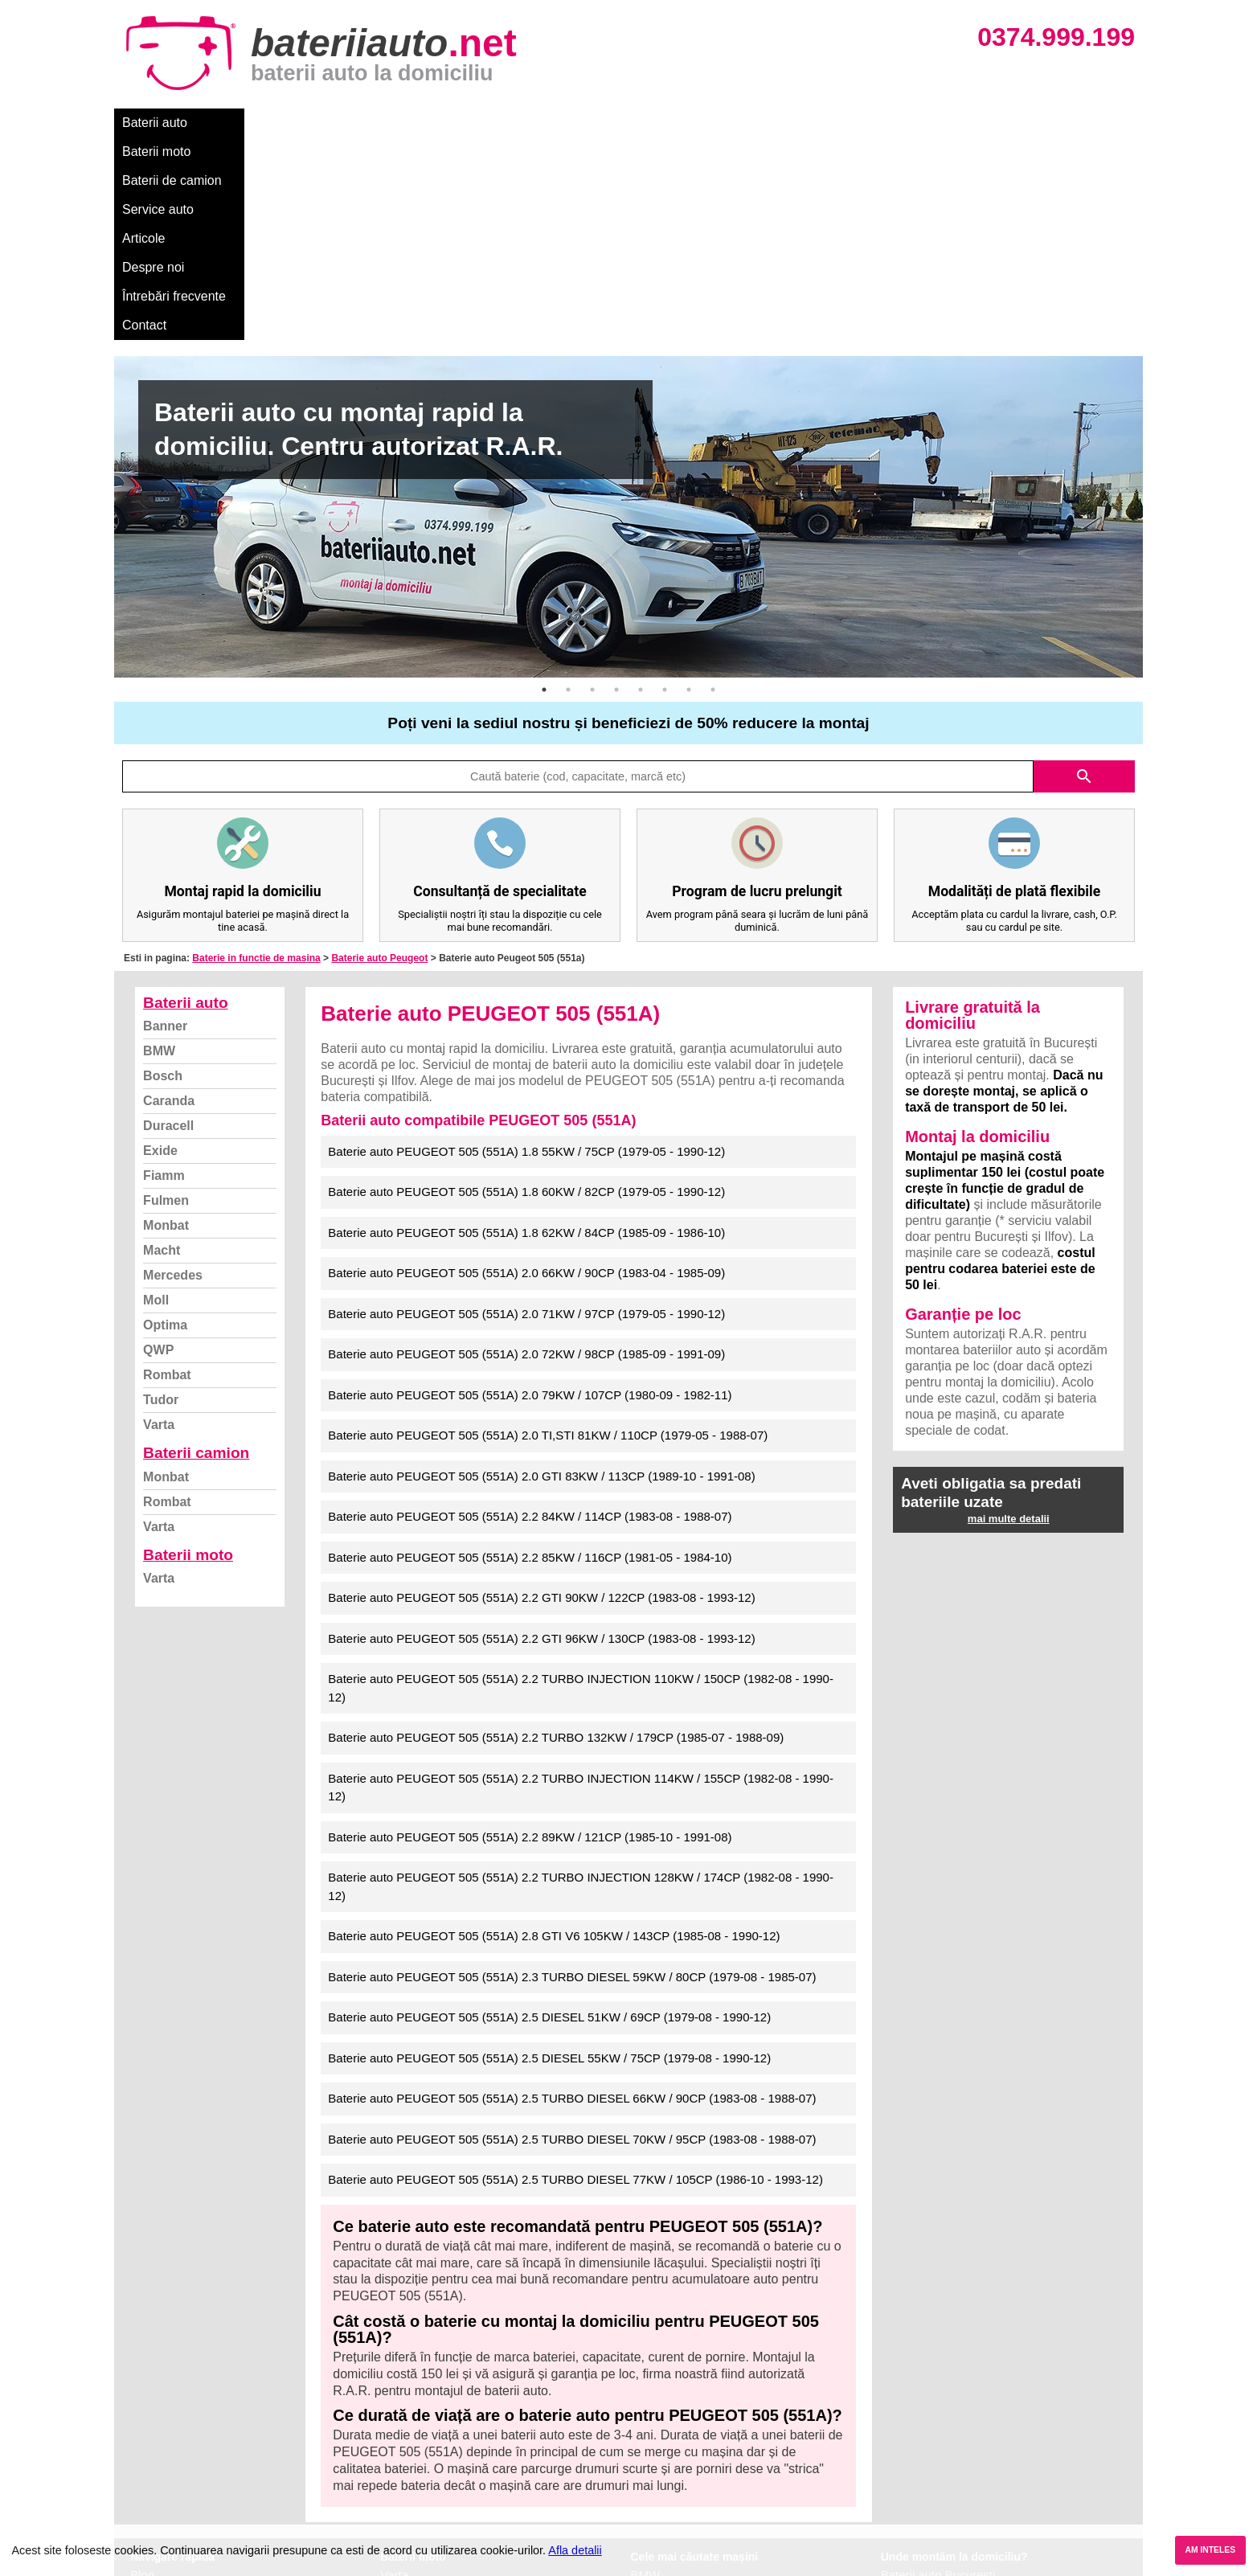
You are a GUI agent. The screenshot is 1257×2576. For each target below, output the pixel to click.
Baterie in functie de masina (256, 755)
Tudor (160, 1197)
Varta (158, 1222)
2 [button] (568, 487)
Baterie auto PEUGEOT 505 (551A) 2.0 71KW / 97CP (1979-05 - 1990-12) (526, 1111)
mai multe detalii (1009, 1316)
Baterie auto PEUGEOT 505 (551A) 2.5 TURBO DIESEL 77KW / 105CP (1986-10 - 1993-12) (575, 1977)
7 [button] (689, 487)
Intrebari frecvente (178, 2425)
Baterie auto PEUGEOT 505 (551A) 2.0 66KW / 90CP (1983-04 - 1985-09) (526, 1070)
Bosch (162, 873)
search (1084, 574)
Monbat (166, 1023)
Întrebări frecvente (702, 122)
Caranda (168, 898)
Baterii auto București (938, 2372)
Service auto (453, 122)
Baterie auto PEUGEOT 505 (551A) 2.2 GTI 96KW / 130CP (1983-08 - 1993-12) (541, 1436)
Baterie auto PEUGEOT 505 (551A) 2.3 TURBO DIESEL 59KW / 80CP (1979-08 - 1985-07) (572, 1774)
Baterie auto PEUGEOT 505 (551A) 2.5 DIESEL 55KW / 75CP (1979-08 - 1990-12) (549, 1855)
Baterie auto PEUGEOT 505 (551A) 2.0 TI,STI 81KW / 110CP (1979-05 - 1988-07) (548, 1232)
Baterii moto (242, 122)
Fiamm (164, 973)
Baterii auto (154, 122)
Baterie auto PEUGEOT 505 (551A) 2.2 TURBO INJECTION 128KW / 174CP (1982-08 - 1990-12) (580, 1684)
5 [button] (641, 487)
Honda (648, 2514)
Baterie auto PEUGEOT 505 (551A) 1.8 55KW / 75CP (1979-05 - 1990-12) (526, 949)
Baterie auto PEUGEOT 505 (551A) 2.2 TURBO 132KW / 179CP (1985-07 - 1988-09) (556, 1535)
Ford (643, 2407)
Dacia (646, 2390)
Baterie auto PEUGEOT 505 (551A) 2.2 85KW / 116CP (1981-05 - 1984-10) (529, 1355)
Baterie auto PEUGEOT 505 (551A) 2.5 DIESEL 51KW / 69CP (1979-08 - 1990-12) (549, 1814)
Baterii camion (196, 1250)
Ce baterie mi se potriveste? (205, 2390)
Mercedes (173, 1072)
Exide (160, 948)
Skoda (648, 2425)
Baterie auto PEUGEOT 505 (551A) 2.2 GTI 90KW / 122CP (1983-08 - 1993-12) (541, 1395)
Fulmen (166, 998)
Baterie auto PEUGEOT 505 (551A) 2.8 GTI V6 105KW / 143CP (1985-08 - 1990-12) (554, 1733)
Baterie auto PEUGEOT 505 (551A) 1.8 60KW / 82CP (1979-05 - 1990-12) (526, 989)
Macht (161, 1048)
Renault (652, 2460)
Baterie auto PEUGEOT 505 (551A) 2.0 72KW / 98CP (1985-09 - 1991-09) (526, 1151)
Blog (142, 2372)
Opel (644, 2496)
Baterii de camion (346, 122)
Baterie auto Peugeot (379, 755)
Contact (797, 122)
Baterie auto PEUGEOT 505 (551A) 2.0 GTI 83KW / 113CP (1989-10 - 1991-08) (541, 1273)
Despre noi (603, 122)
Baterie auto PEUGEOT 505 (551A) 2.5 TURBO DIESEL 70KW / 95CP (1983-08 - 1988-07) (572, 1936)
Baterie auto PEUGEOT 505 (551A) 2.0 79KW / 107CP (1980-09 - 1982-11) (529, 1192)
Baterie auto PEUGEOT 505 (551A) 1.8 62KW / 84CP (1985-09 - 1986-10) (526, 1030)
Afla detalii (574, 2550)
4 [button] (616, 487)
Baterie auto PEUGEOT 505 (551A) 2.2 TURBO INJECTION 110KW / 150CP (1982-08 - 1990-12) (580, 1485)
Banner (165, 823)
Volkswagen (663, 2443)
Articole (530, 122)
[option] (628, 314)
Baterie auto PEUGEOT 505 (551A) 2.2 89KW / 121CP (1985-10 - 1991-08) (529, 1634)
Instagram (157, 2478)
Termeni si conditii (178, 2443)
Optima (165, 1122)
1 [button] (544, 487)
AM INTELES (1210, 2549)
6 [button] (665, 487)
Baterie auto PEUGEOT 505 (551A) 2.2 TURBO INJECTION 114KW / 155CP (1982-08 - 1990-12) (580, 1585)
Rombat (167, 1172)
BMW (159, 848)
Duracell (168, 923)
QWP (158, 1147)
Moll (156, 1097)
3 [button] (592, 487)
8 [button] (713, 487)
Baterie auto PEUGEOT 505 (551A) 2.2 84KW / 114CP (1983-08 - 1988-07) (529, 1314)
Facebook (156, 2460)
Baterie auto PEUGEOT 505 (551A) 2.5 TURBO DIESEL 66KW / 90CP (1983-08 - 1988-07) (572, 1895)
